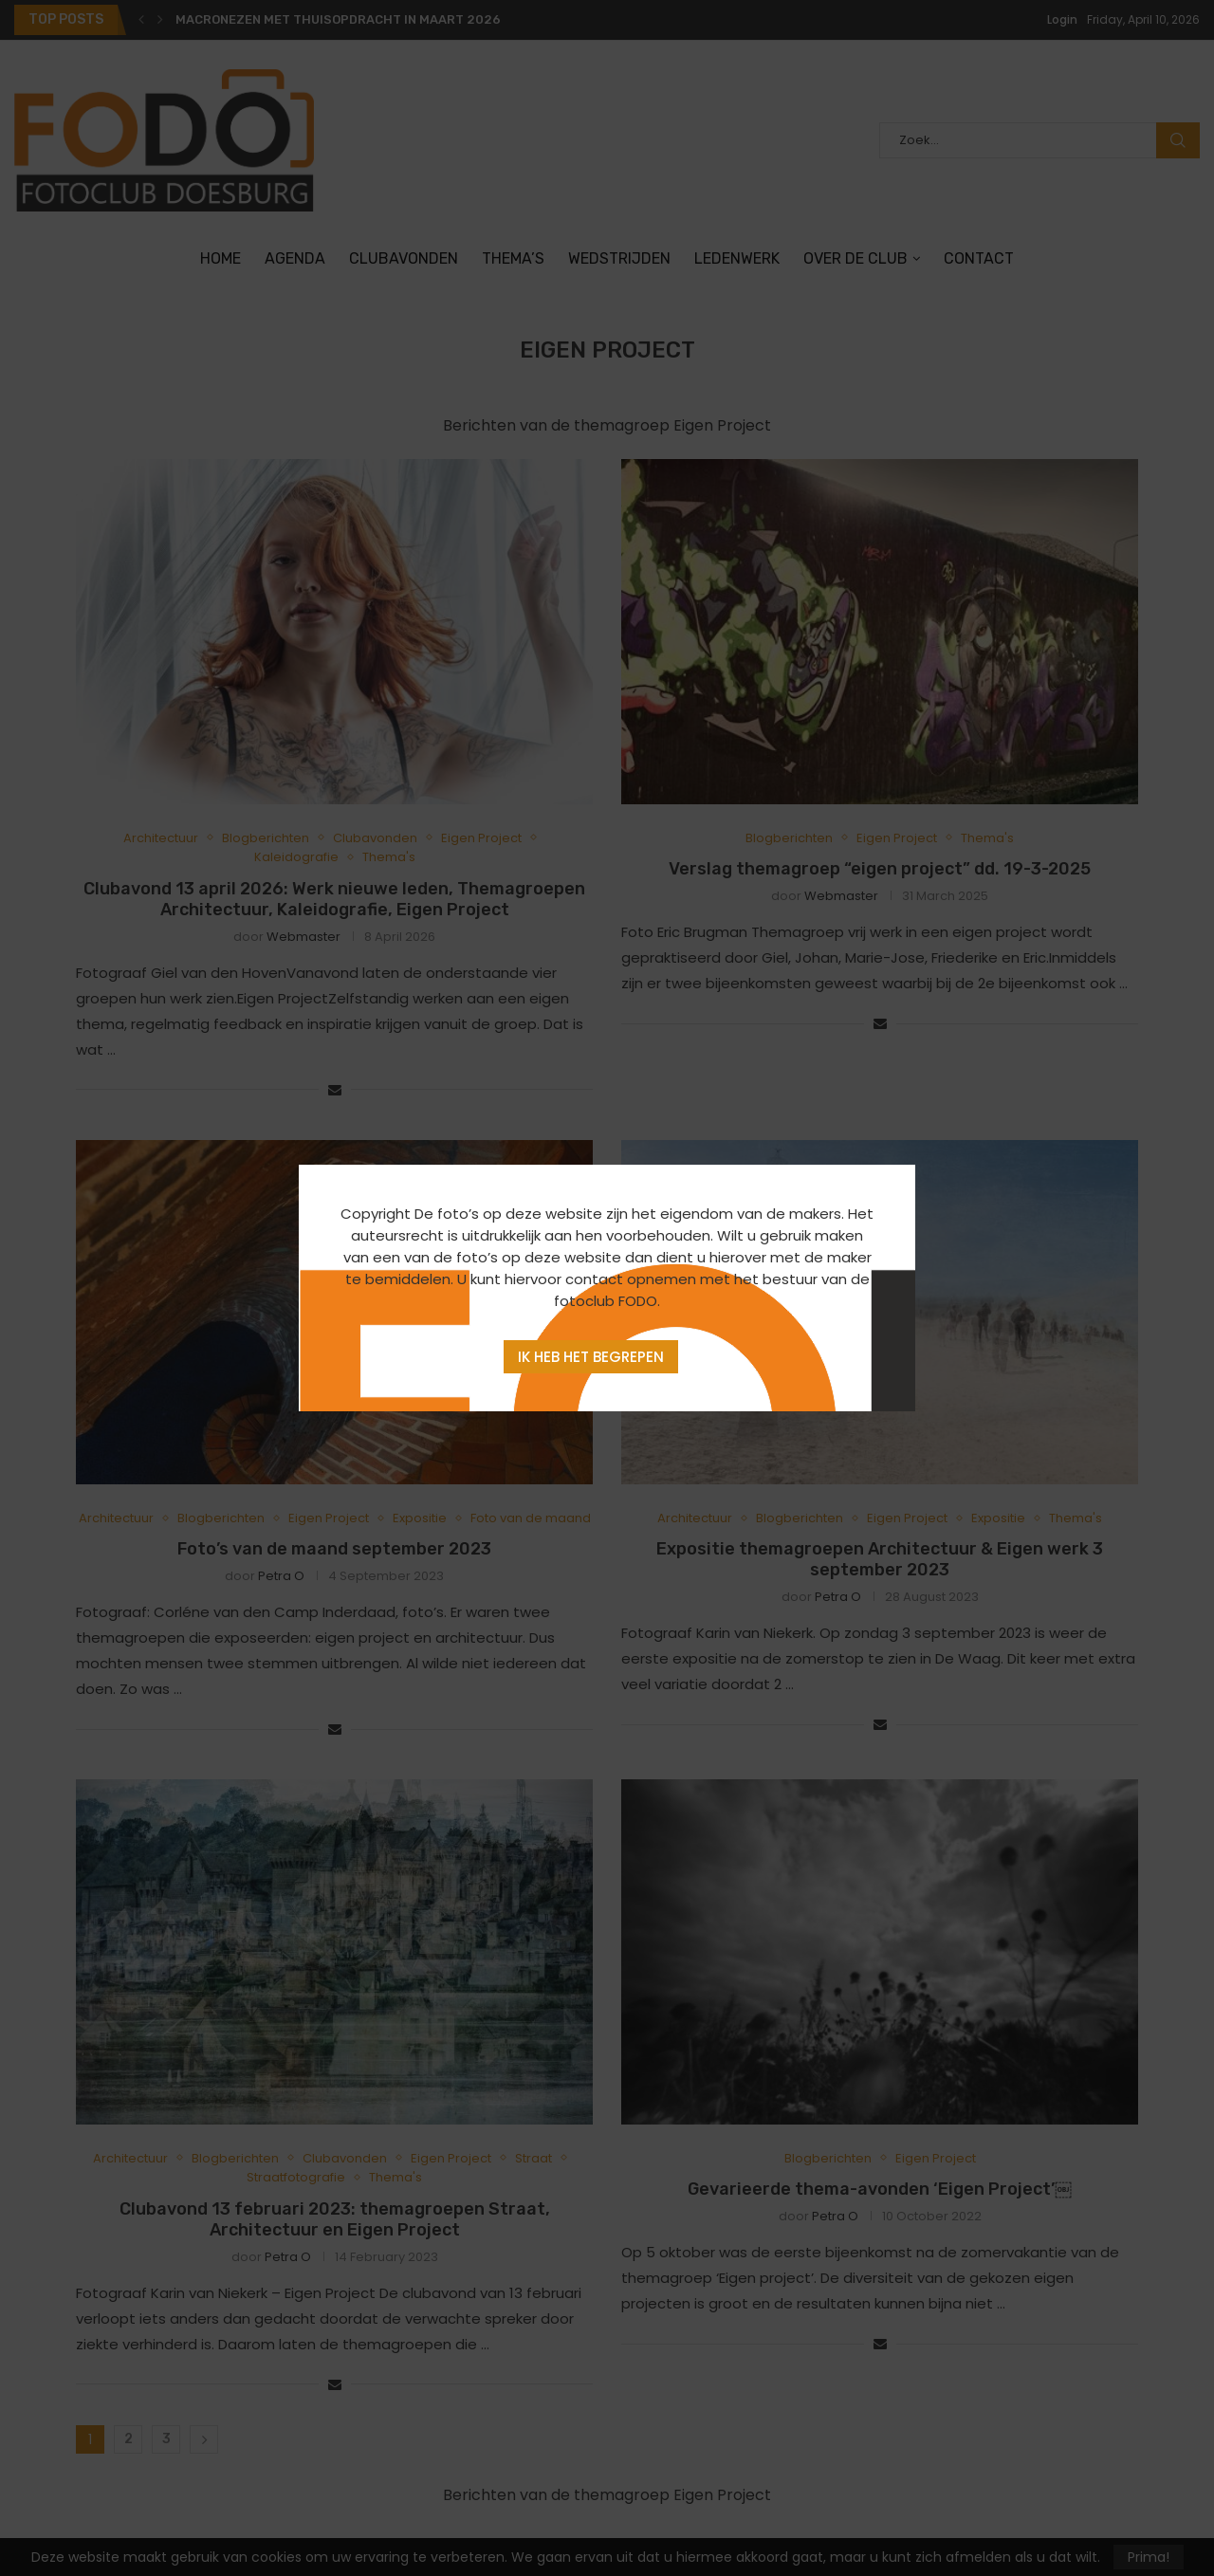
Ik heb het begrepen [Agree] (591, 1357)
